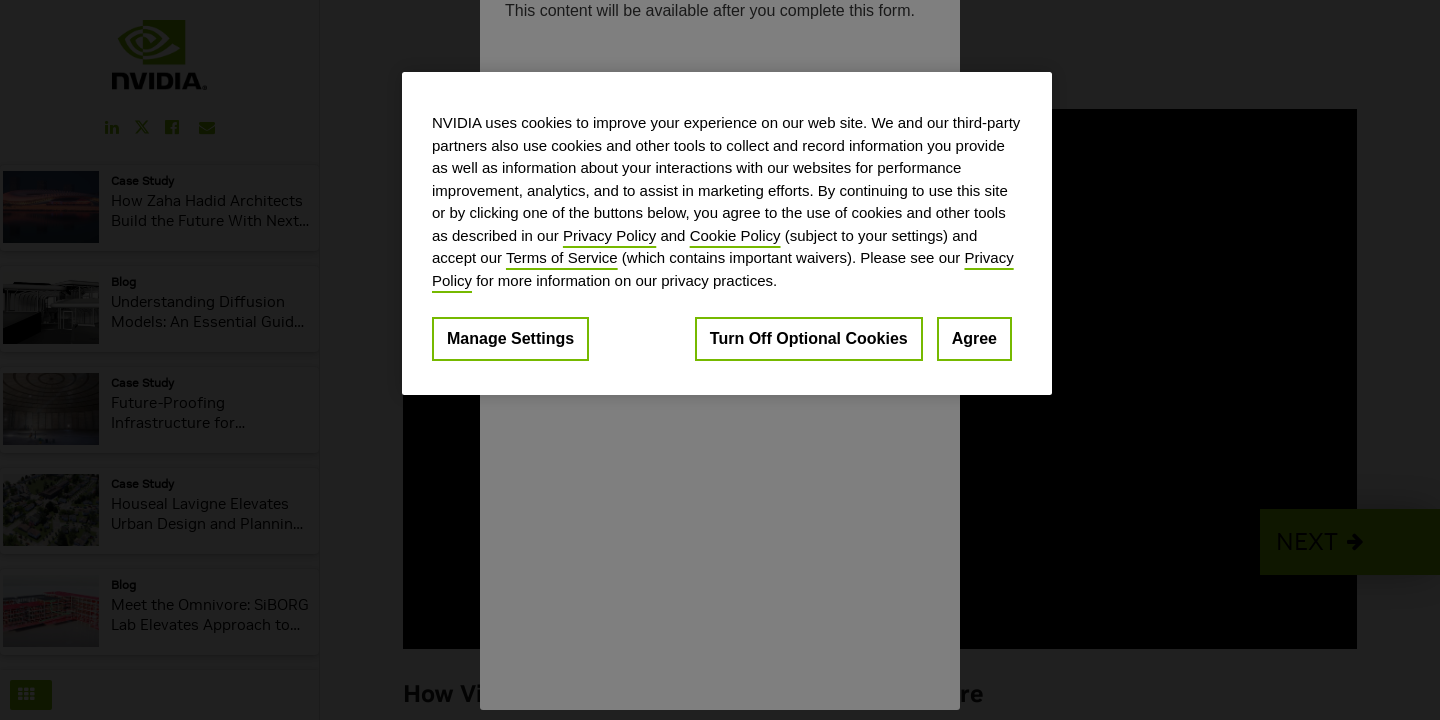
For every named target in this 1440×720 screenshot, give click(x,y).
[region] (727, 233)
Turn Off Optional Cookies (809, 338)
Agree (974, 338)
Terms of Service (562, 257)
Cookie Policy (735, 235)
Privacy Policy (609, 235)
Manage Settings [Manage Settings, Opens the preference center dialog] (510, 338)
